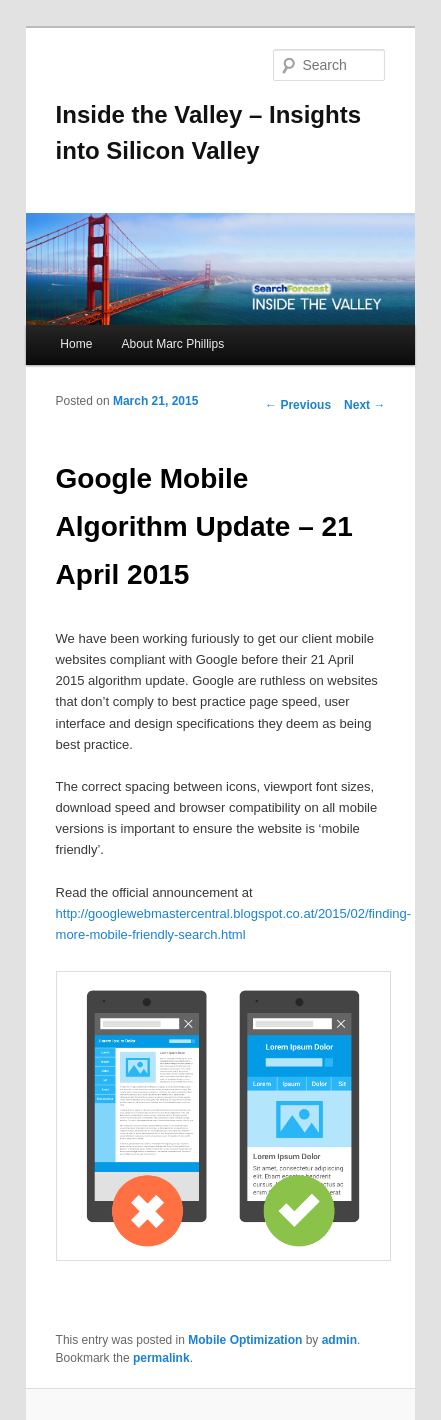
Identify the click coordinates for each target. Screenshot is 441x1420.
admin (339, 1340)
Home (76, 344)
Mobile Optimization (245, 1340)
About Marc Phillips (172, 344)
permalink (161, 1358)
